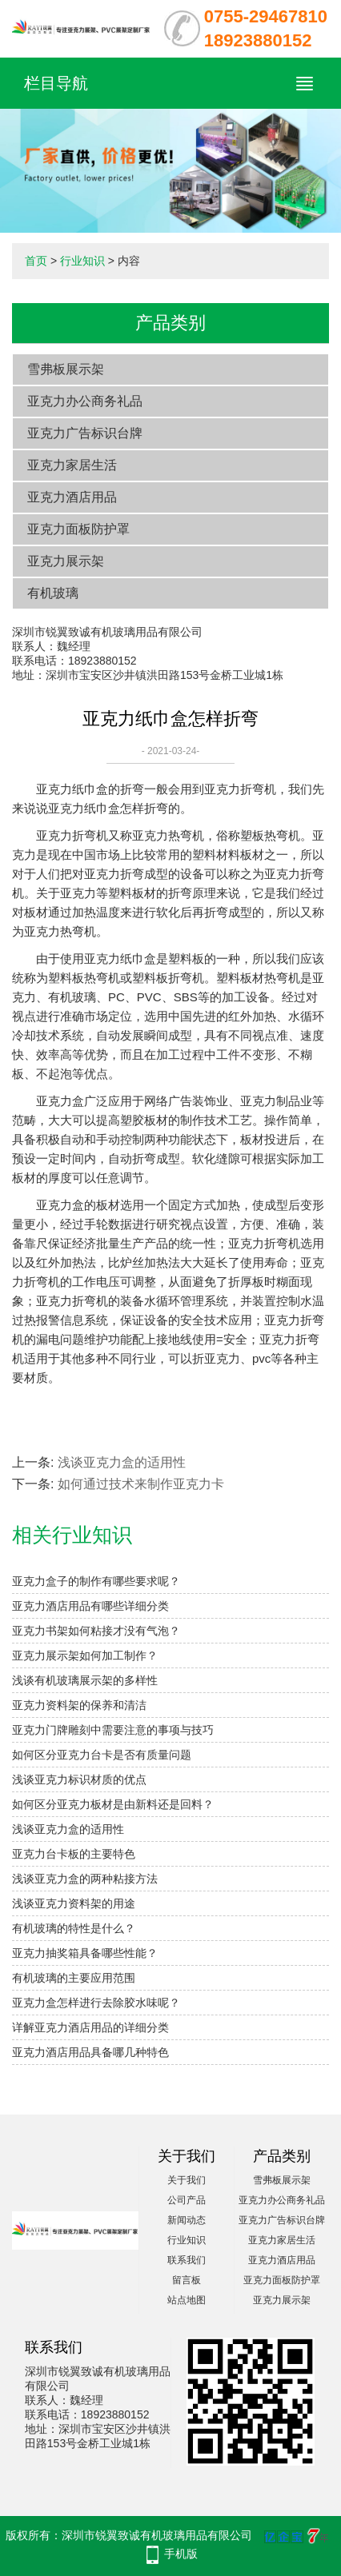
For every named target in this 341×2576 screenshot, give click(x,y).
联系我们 (186, 2260)
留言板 (186, 2280)
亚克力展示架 (65, 561)
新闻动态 (186, 2220)
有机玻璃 (52, 593)
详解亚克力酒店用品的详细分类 (90, 2027)
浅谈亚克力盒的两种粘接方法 (85, 1878)
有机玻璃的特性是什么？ (73, 1928)
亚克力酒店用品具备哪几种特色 (90, 2052)
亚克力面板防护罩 (78, 529)
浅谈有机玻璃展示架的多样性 (85, 1680)
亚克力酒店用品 (72, 497)
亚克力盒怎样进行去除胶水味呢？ (96, 2002)
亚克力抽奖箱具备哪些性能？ (85, 1953)
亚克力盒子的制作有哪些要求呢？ (96, 1581)
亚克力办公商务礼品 (84, 401)
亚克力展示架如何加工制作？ (85, 1655)
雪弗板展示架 (65, 369)
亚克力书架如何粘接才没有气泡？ (96, 1630)
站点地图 (186, 2300)
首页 (36, 260)
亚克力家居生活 (72, 465)
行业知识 (82, 260)
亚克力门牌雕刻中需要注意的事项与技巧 (113, 1729)
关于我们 (186, 2180)
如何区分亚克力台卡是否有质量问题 (101, 1754)
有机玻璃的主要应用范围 (73, 1977)
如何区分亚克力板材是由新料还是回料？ (113, 1804)
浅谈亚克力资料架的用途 (73, 1903)
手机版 (181, 2553)
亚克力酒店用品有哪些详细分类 (90, 1606)
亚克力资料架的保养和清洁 (79, 1705)
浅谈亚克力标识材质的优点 (79, 1779)
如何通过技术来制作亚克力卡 (141, 1484)
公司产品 (186, 2200)
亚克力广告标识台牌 (84, 433)
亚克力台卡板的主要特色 (73, 1853)
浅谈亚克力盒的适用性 (122, 1462)
